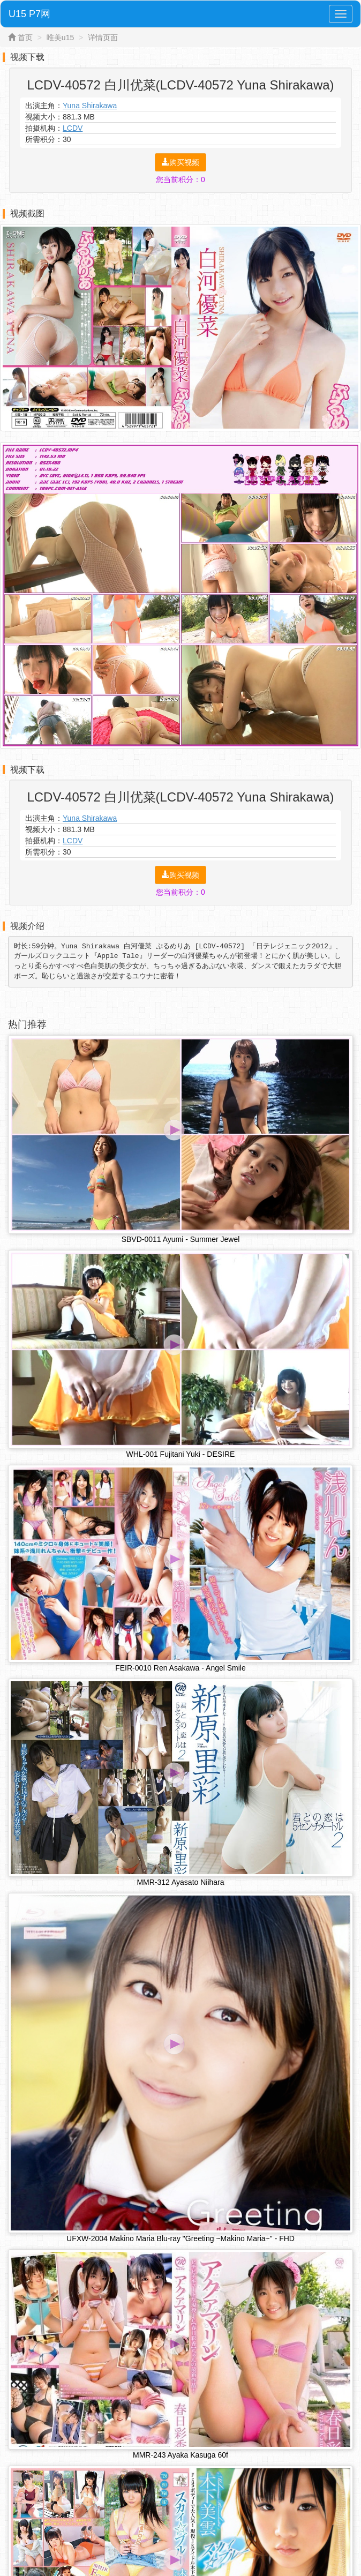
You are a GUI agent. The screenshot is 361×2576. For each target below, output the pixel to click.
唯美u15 (60, 37)
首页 (25, 37)
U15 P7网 (29, 14)
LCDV (72, 128)
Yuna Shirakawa (90, 105)
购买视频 (180, 162)
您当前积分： (180, 179)
